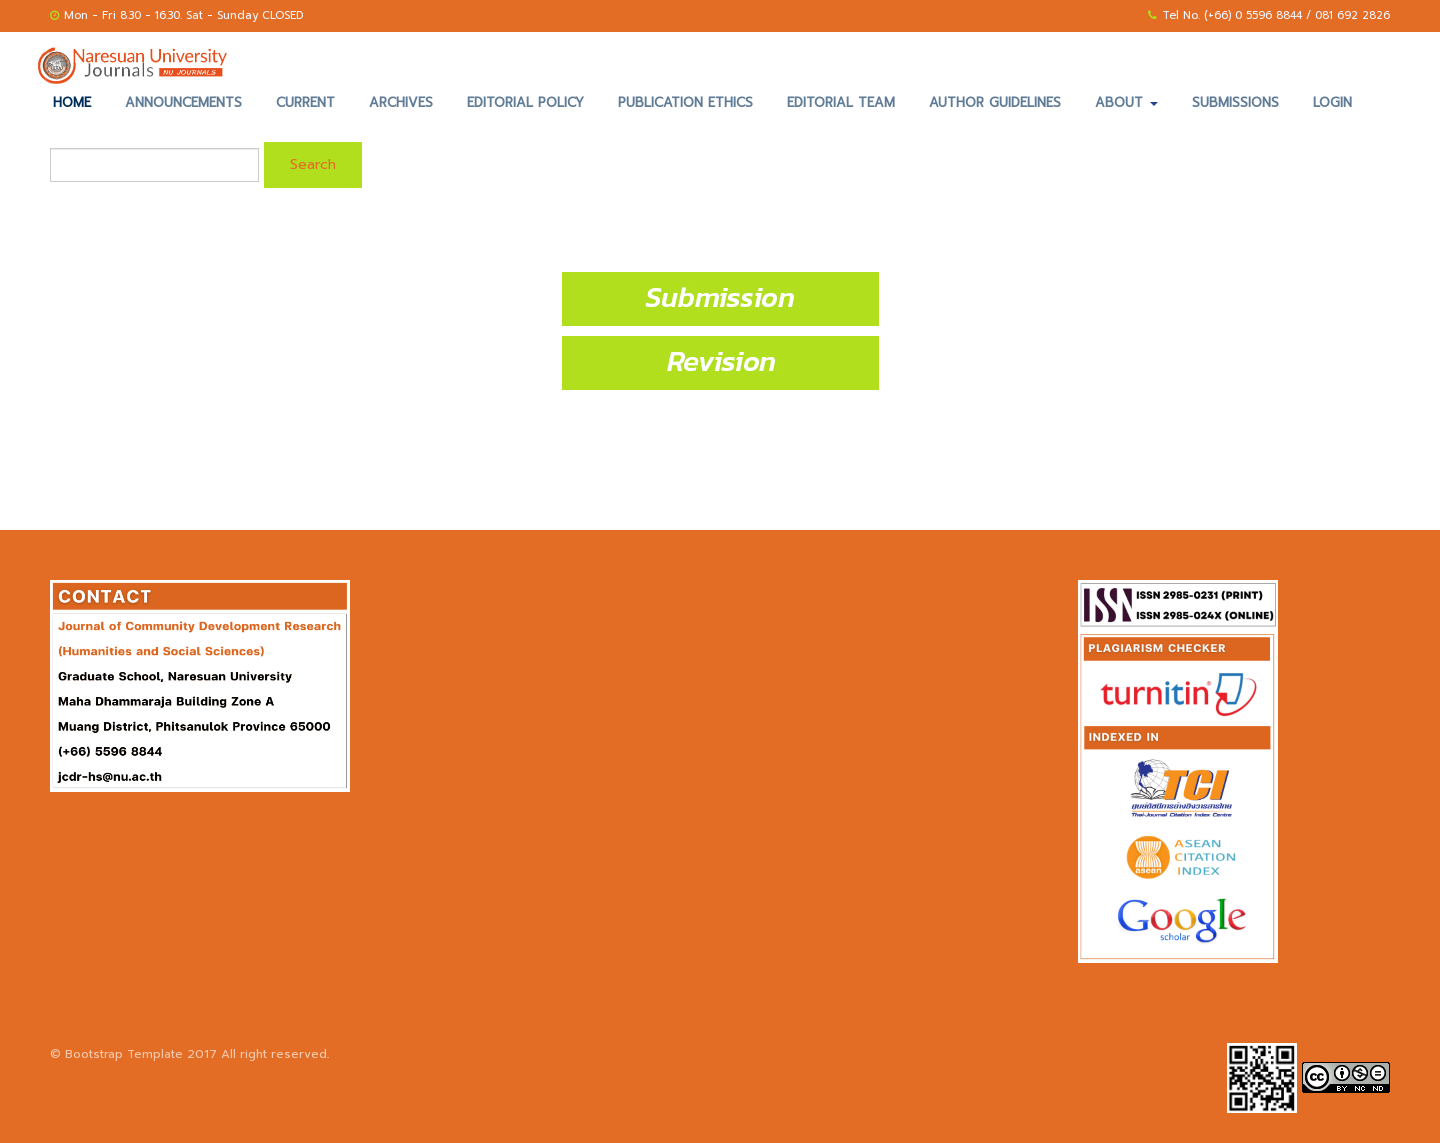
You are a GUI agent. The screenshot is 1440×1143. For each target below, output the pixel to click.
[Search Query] (154, 165)
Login (1332, 102)
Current (305, 102)
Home (72, 102)
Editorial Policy (525, 102)
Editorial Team (841, 102)
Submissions (1235, 102)
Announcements (183, 102)
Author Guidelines (995, 102)
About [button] (1126, 102)
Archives (401, 102)
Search (313, 164)
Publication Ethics (685, 102)
